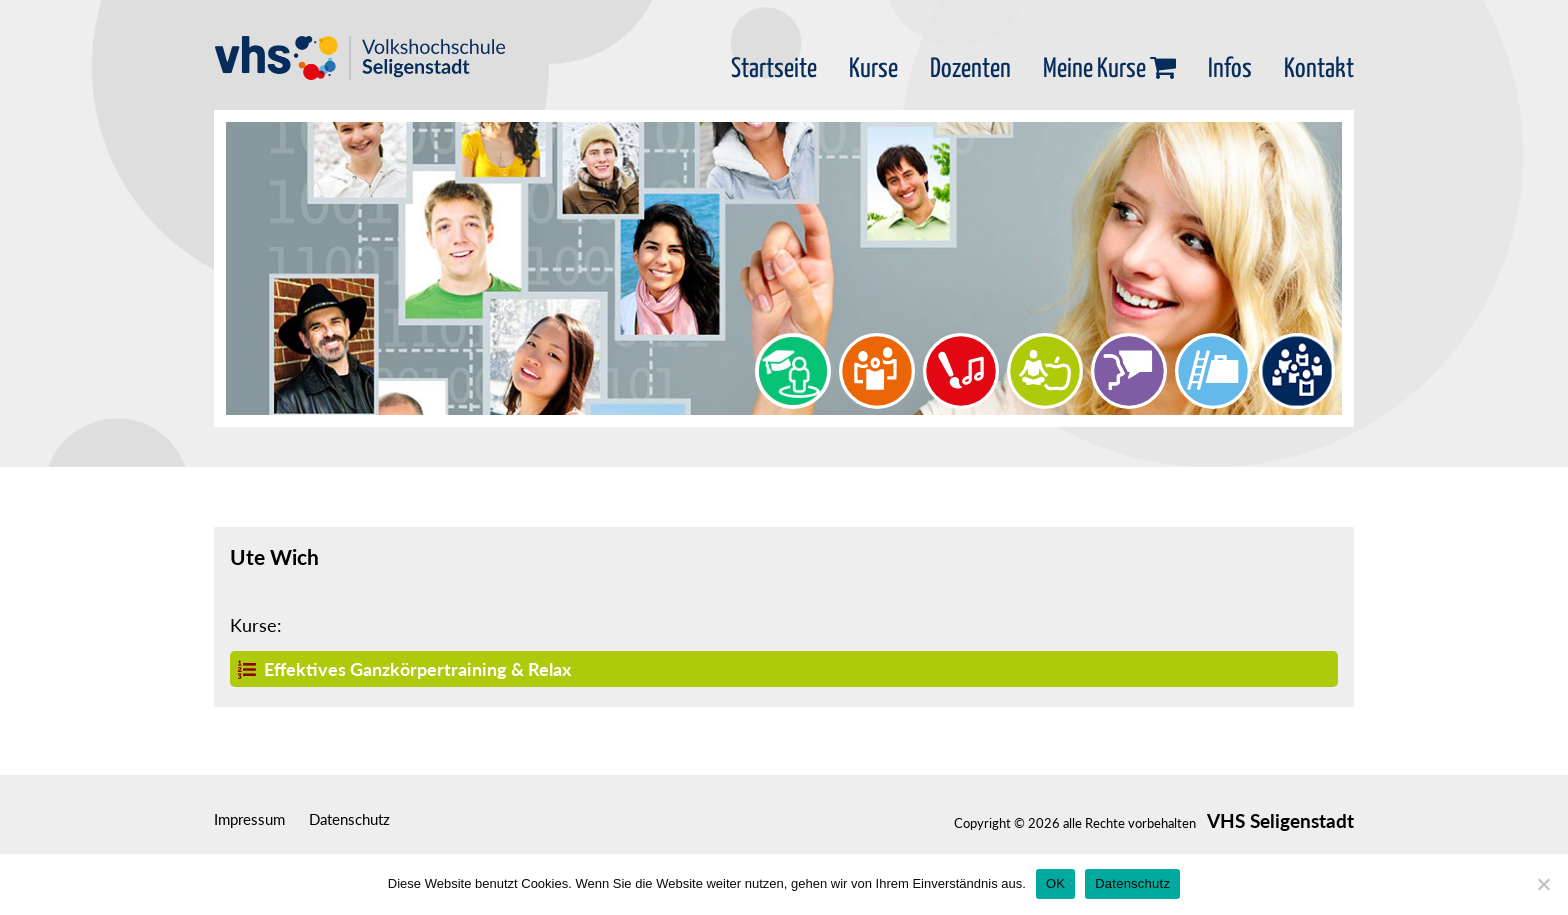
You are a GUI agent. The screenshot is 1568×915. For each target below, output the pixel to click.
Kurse (873, 69)
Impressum (249, 819)
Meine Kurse (1109, 69)
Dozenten (970, 69)
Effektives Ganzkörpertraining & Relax (404, 669)
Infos (1230, 69)
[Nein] (1543, 884)
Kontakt (1319, 69)
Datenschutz (349, 819)
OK (1055, 883)
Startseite (774, 69)
